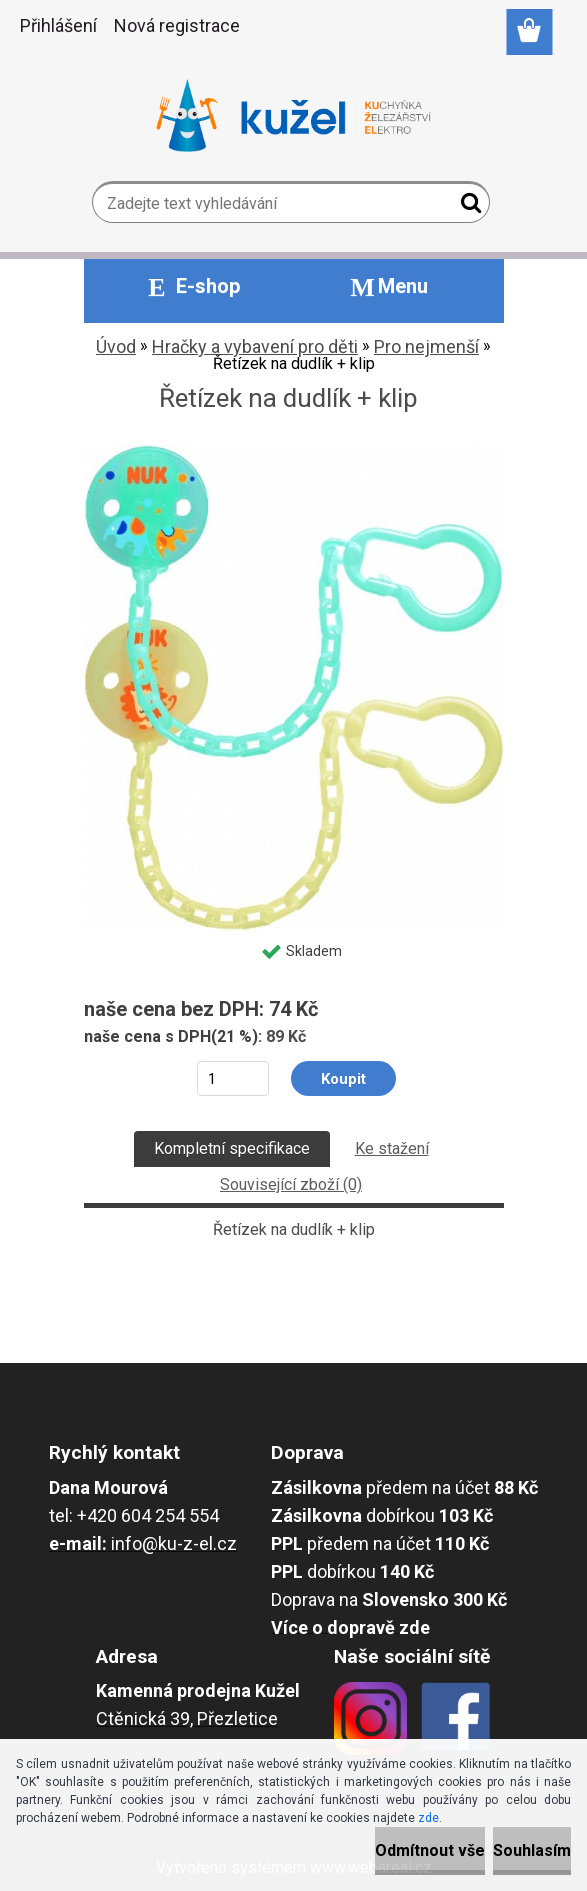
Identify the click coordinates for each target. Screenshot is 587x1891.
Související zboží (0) (291, 1184)
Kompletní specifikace (232, 1148)
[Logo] (293, 116)
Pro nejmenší (426, 346)
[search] (466, 207)
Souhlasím (532, 1850)
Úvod (116, 346)
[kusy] (232, 1078)
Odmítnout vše (430, 1850)
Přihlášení (58, 25)
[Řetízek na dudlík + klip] (294, 452)
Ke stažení (392, 1148)
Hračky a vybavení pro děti (255, 346)
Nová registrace (177, 25)
